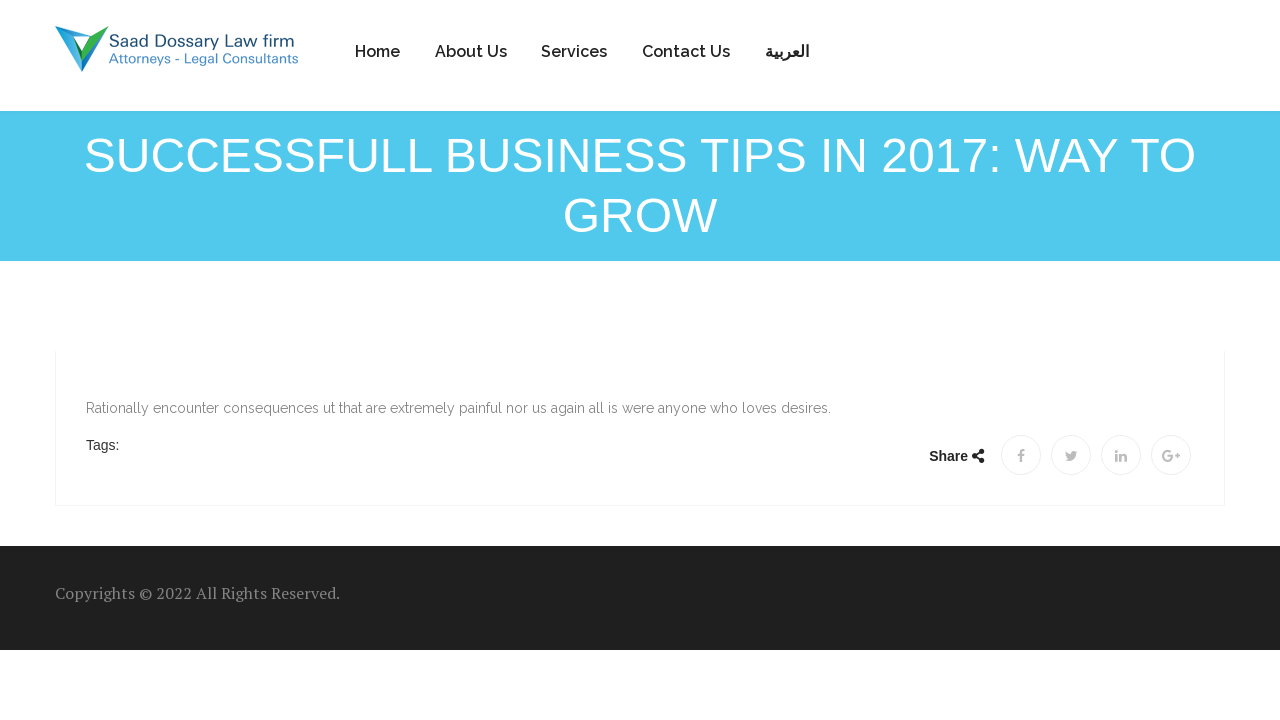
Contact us (686, 51)
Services (574, 51)
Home (377, 51)
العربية (787, 51)
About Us (471, 51)
